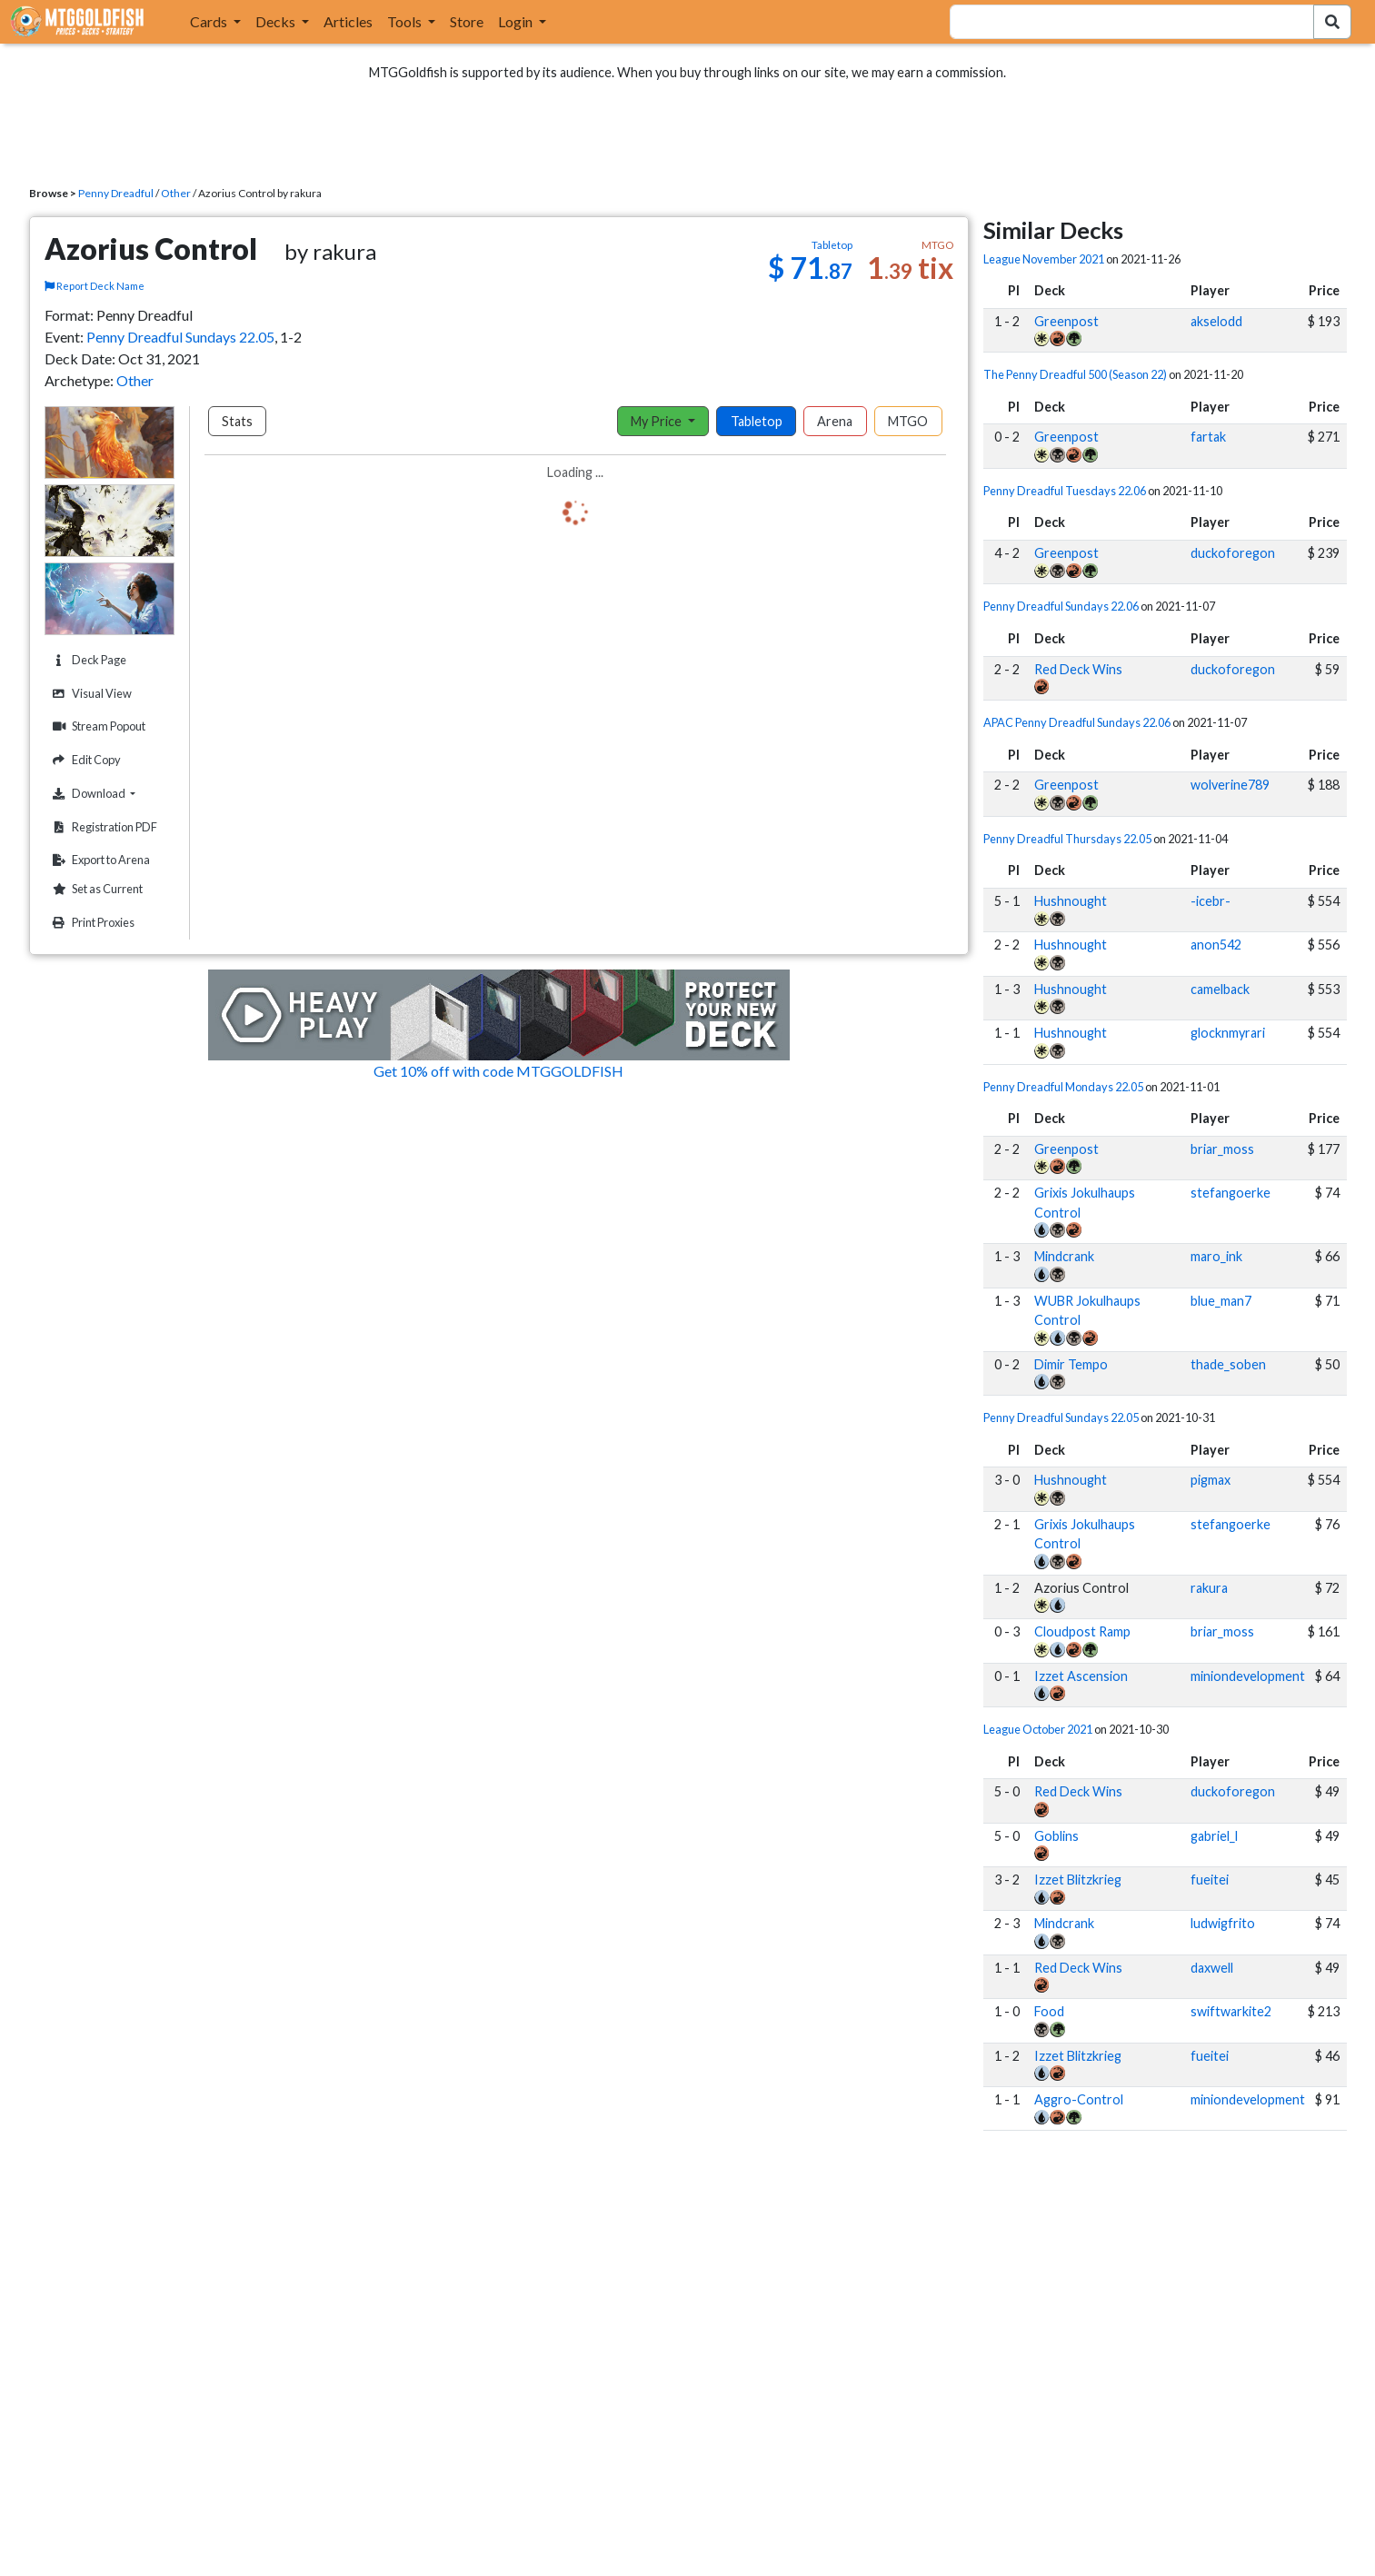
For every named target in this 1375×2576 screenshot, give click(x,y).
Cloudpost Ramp (1082, 1631)
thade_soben (1228, 1364)
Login (516, 21)
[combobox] (1121, 22)
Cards (210, 21)
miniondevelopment (1248, 1676)
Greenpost (1066, 321)
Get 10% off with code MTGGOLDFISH (498, 1070)
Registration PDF (102, 827)
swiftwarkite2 (1231, 2011)
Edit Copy (84, 760)
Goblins (1056, 1836)
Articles (348, 21)
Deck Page (87, 660)
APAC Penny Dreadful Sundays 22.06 (1077, 722)
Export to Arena (99, 860)
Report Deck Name (94, 286)
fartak (1208, 436)
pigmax (1211, 1479)
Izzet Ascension (1081, 1676)
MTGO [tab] (908, 421)
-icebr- (1211, 901)
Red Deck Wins (1078, 669)
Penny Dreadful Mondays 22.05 (1063, 1086)
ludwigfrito (1223, 1923)
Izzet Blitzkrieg (1077, 1879)
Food (1049, 2011)
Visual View (90, 693)
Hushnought (1070, 901)
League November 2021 (1043, 259)
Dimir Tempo (1071, 1364)
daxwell (1212, 1967)
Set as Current (95, 889)
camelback (1220, 989)
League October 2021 (1037, 1729)
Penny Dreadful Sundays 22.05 (180, 336)
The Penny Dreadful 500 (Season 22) (1075, 374)
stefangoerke (1230, 1192)
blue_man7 (1221, 1300)
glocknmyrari (1228, 1032)
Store (466, 21)
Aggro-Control (1078, 2099)
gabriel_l (1214, 1836)
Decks (276, 21)
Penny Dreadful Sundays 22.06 (1061, 606)
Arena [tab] (834, 421)
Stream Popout (96, 726)
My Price (657, 421)
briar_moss (1222, 1149)
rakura (1209, 1588)
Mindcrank (1064, 1256)
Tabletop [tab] (756, 421)
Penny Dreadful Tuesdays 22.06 (1064, 490)
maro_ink (1216, 1256)
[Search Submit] (1332, 22)
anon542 (1216, 944)
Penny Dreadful (116, 193)
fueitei (1210, 1879)
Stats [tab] (237, 421)
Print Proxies (91, 922)
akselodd (1216, 321)
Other (176, 193)
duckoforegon (1233, 553)
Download (110, 793)
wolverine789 (1230, 784)
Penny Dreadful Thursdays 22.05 (1067, 838)
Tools (405, 21)
